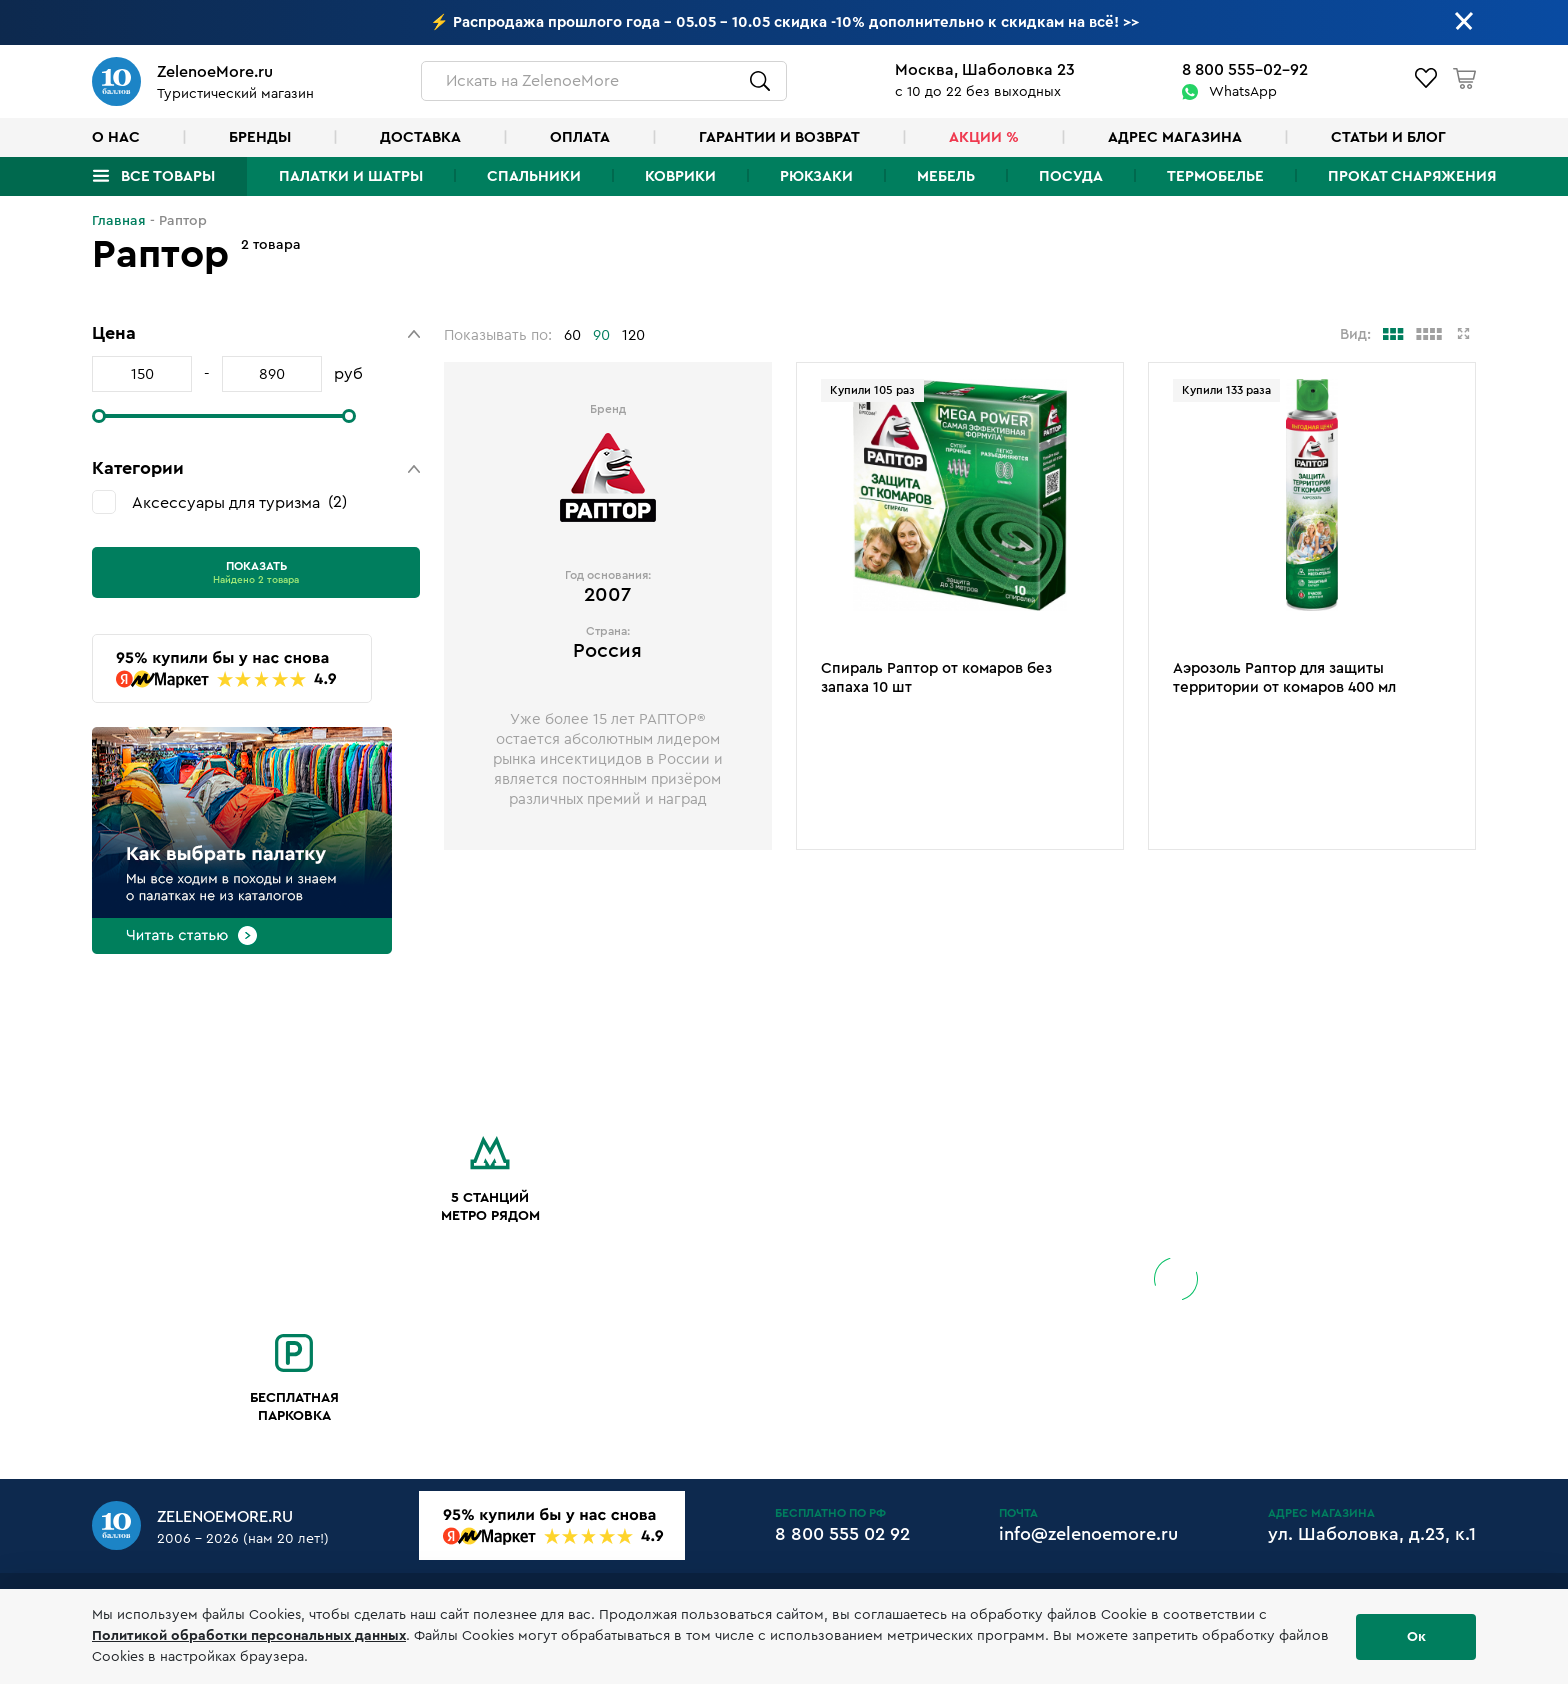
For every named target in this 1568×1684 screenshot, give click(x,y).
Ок (1416, 1637)
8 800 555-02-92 (1245, 70)
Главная (119, 221)
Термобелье (1215, 176)
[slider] (99, 416)
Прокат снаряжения (1412, 176)
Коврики (680, 176)
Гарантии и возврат (779, 137)
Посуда (1071, 176)
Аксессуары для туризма (239, 502)
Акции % (984, 137)
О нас (116, 137)
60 (572, 335)
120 (633, 335)
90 (601, 335)
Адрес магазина (1175, 137)
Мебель (946, 176)
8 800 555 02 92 (842, 1534)
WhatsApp (1243, 92)
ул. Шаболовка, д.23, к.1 (1372, 1534)
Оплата (580, 137)
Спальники (534, 176)
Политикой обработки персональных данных (249, 1636)
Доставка (420, 137)
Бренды (260, 137)
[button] (256, 333)
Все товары (168, 176)
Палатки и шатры (351, 176)
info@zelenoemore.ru (1088, 1534)
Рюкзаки (816, 176)
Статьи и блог (1388, 137)
